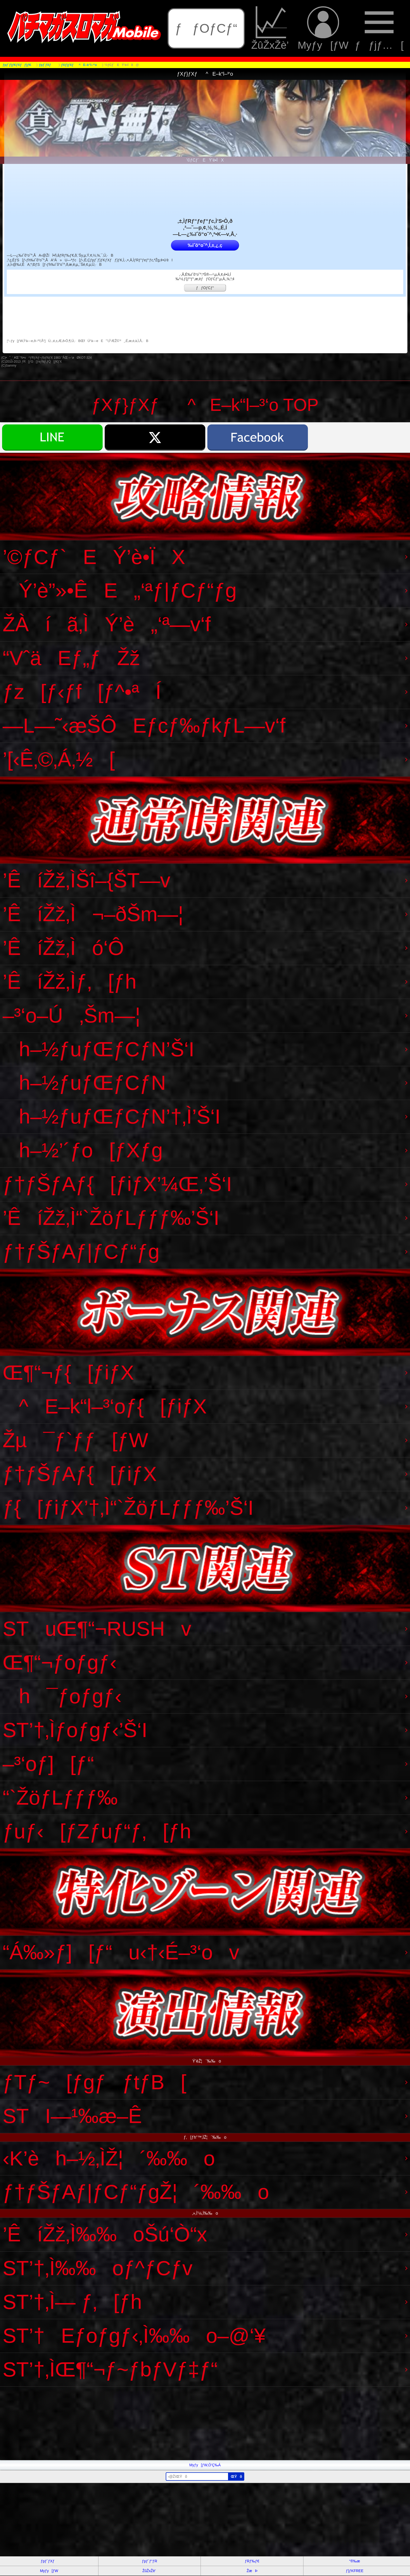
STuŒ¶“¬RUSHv (97, 1628)
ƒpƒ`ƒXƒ (49, 2561)
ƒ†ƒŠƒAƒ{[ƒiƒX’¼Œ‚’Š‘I (117, 1184)
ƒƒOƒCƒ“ (206, 28)
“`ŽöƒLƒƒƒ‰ (60, 1797)
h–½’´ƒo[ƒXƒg (83, 1150)
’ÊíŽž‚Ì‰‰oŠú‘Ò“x (105, 2234)
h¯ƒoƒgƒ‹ (62, 1696)
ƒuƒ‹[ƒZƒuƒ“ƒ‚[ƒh (97, 1831)
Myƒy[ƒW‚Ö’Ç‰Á (205, 2465)
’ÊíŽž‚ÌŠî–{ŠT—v (86, 880)
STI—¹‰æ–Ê (72, 2115)
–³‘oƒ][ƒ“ (48, 1763)
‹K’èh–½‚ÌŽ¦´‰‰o (109, 2158)
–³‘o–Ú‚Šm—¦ (71, 1015)
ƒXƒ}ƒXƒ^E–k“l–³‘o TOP (205, 404)
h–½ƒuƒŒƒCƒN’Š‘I (98, 1049)
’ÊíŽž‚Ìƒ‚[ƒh (69, 981)
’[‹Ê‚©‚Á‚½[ (59, 759)
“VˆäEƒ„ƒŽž (71, 658)
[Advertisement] (157, 2423)
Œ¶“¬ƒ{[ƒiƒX (68, 1372)
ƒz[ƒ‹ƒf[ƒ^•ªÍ (82, 691)
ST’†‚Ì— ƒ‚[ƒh (72, 2301)
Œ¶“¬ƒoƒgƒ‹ (60, 1662)
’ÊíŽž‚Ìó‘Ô (63, 947)
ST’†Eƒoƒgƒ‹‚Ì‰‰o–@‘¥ (134, 2335)
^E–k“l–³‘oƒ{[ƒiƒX (105, 1406)
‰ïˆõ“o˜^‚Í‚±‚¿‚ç (205, 245)
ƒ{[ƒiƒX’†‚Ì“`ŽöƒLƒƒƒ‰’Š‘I (128, 1507)
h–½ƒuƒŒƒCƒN (84, 1082)
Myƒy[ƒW (323, 28)
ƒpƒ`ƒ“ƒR (149, 2561)
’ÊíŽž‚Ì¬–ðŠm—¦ (93, 914)
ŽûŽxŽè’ (271, 28)
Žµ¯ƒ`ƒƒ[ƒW (75, 1440)
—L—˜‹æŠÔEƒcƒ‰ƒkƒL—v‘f (144, 725)
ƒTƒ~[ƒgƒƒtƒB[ (94, 2082)
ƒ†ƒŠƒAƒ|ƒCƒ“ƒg (81, 1251)
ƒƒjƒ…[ (379, 28)
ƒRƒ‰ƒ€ (252, 2561)
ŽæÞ (252, 2571)
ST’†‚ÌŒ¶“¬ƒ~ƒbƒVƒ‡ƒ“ (110, 2369)
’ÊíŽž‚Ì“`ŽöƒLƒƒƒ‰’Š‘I (111, 1217)
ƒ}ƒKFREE (354, 2571)
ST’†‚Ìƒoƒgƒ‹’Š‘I (75, 1730)
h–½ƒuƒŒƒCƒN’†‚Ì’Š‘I (111, 1116)
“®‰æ (354, 2561)
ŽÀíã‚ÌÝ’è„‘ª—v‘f (107, 624)
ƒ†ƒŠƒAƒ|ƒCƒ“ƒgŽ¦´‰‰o (136, 2191)
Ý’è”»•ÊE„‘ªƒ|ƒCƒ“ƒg (120, 590)
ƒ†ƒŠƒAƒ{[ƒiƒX (80, 1473)
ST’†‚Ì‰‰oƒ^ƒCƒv (97, 2268)
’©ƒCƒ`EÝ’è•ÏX (94, 556)
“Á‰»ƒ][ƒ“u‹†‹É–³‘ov (121, 1952)
